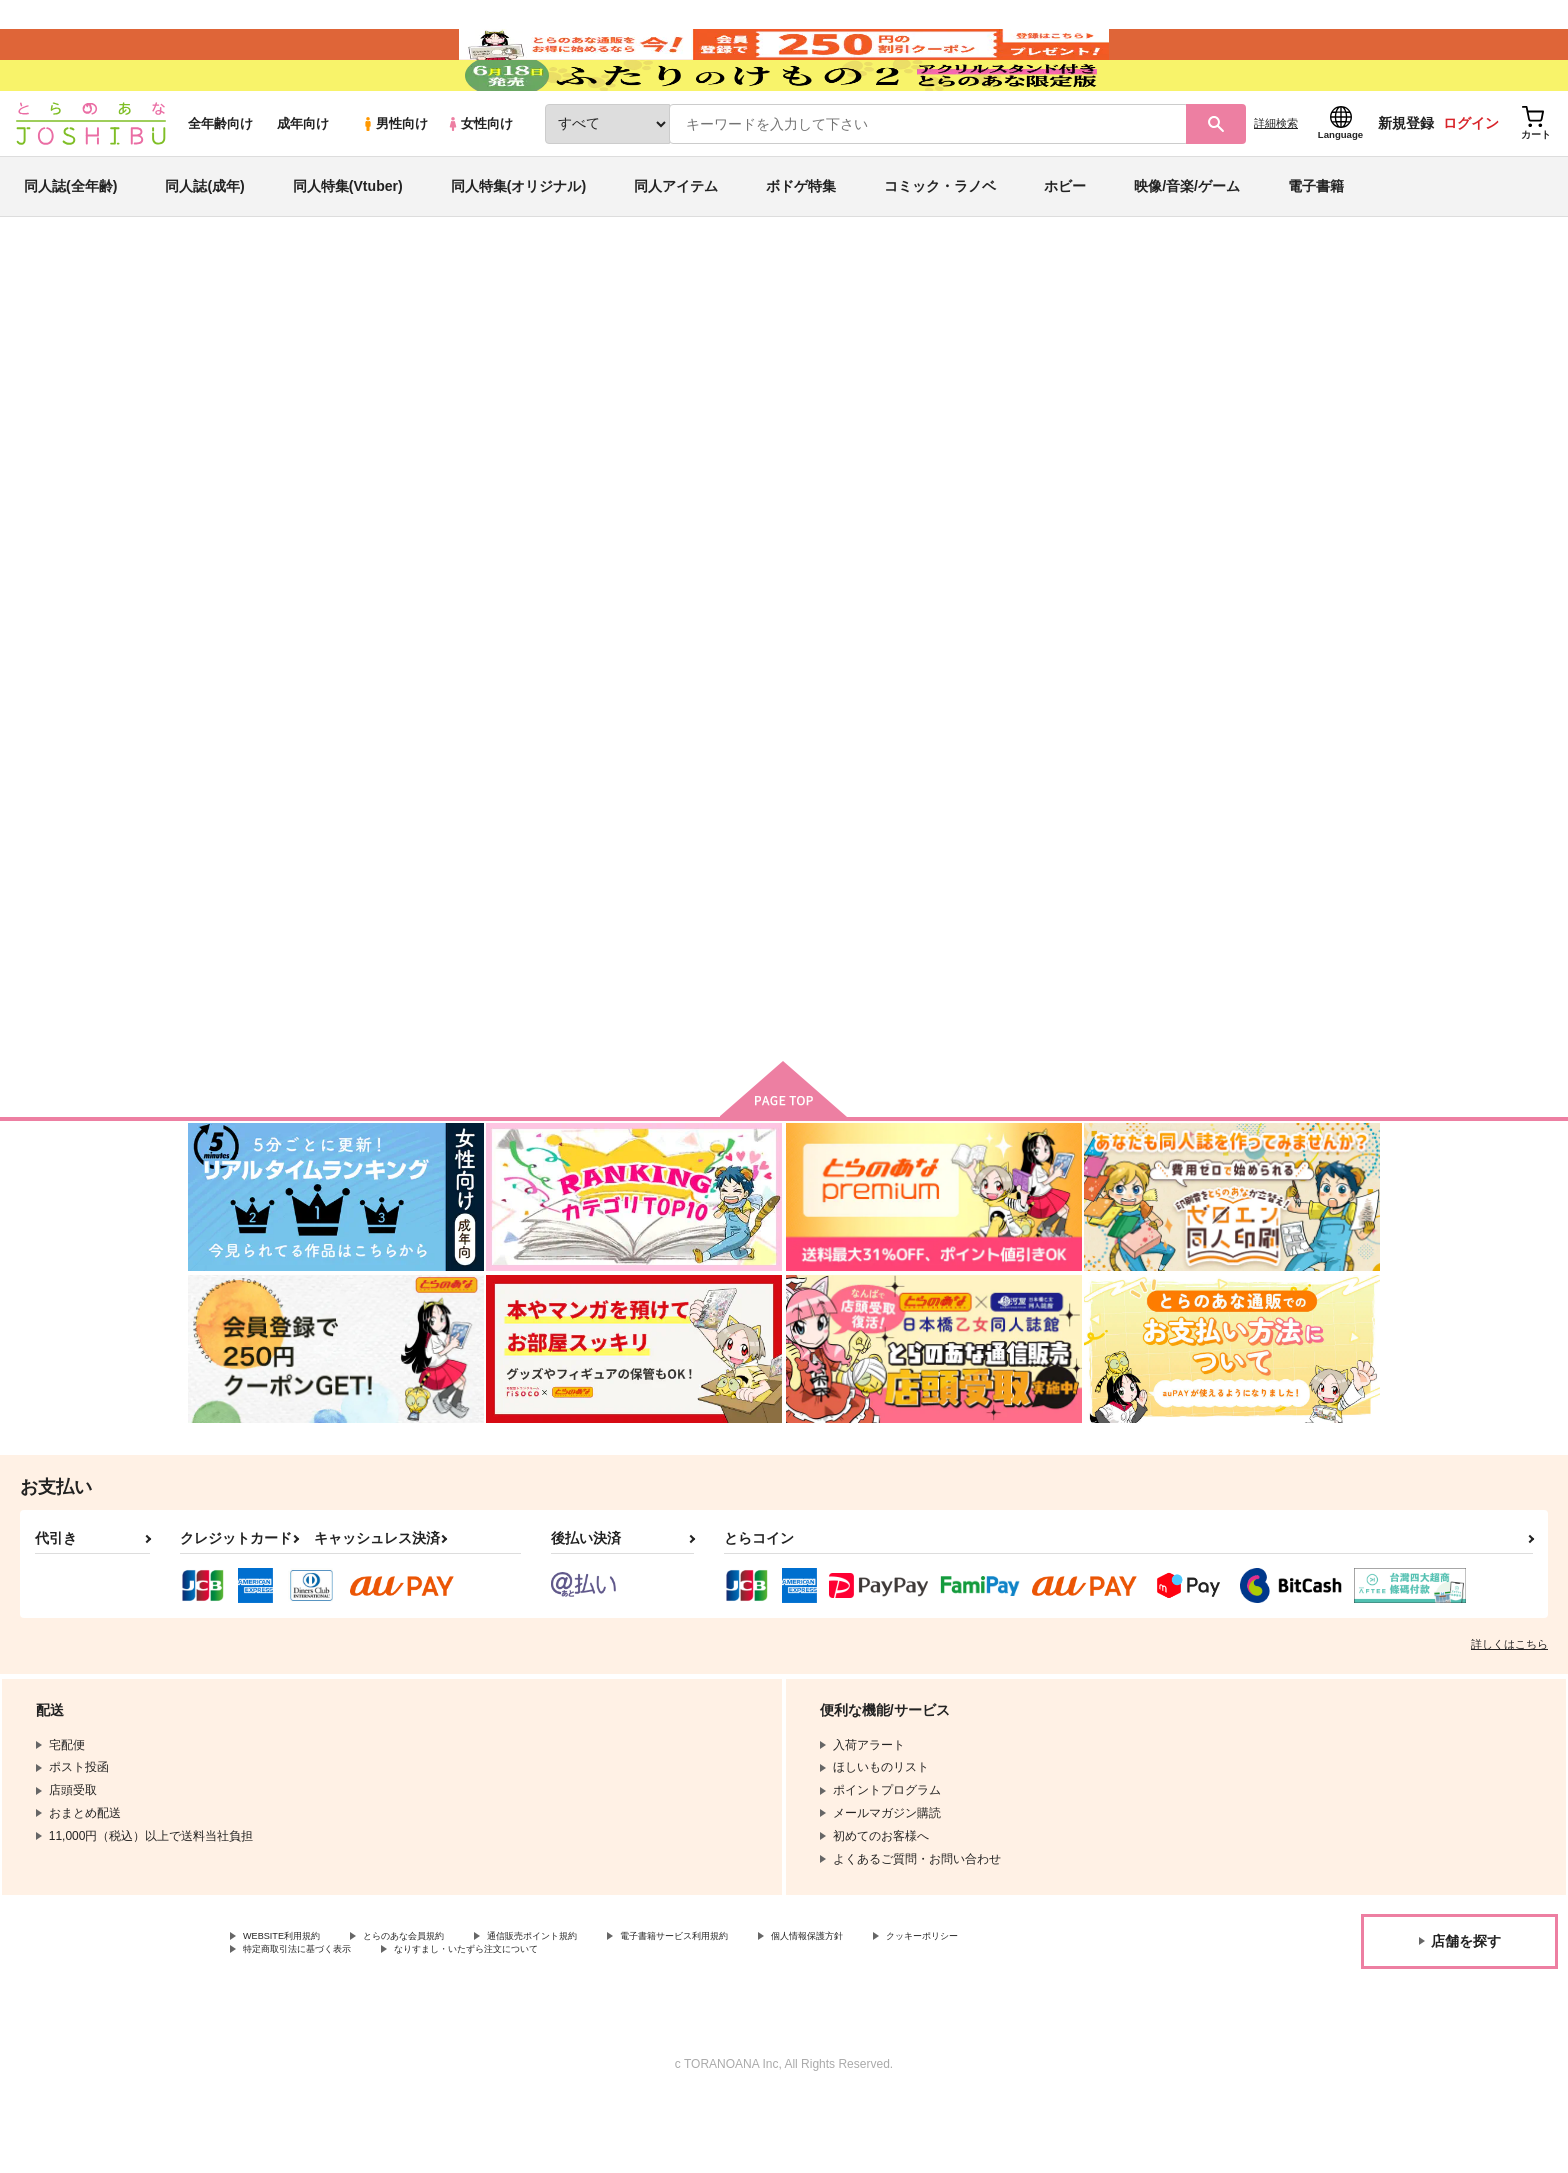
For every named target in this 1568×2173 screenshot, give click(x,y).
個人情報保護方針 (937, 2004)
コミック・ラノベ (940, 244)
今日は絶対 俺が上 (1252, 895)
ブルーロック (1205, 426)
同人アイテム (676, 244)
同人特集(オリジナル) (518, 244)
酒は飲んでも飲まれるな (1073, 895)
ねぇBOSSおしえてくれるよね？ (876, 426)
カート (547, 1058)
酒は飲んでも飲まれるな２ (885, 895)
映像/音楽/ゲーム (1187, 244)
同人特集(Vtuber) (348, 244)
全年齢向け (220, 181)
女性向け (479, 181)
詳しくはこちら (1509, 1710)
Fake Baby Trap (1057, 426)
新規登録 (1406, 181)
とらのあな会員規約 (442, 2004)
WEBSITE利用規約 (294, 2004)
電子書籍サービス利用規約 (774, 2004)
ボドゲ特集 (801, 244)
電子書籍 (1316, 244)
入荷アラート (1080, 384)
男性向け (394, 181)
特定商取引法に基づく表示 (454, 2021)
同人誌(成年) (204, 244)
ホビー (1065, 244)
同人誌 (305, 331)
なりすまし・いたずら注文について (665, 2021)
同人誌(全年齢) (70, 244)
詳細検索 (1276, 181)
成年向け (303, 181)
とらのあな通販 (226, 331)
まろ (340, 426)
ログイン (1471, 181)
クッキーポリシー (291, 2021)
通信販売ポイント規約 (599, 2004)
